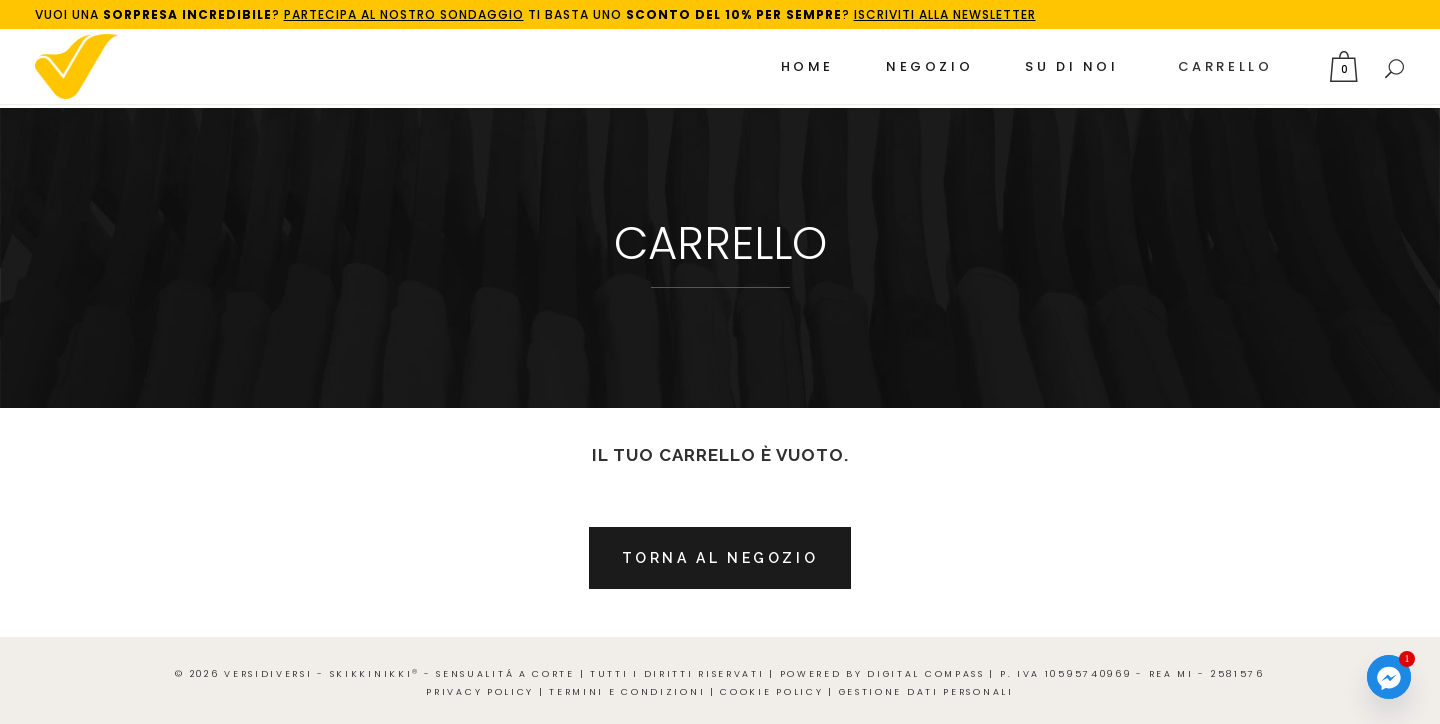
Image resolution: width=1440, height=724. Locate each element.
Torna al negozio (720, 558)
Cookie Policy (771, 692)
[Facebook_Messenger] (1389, 677)
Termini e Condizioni (627, 692)
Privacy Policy (480, 692)
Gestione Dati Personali (926, 692)
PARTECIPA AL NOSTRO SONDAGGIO (404, 14)
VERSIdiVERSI (268, 674)
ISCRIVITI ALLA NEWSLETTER (945, 14)
